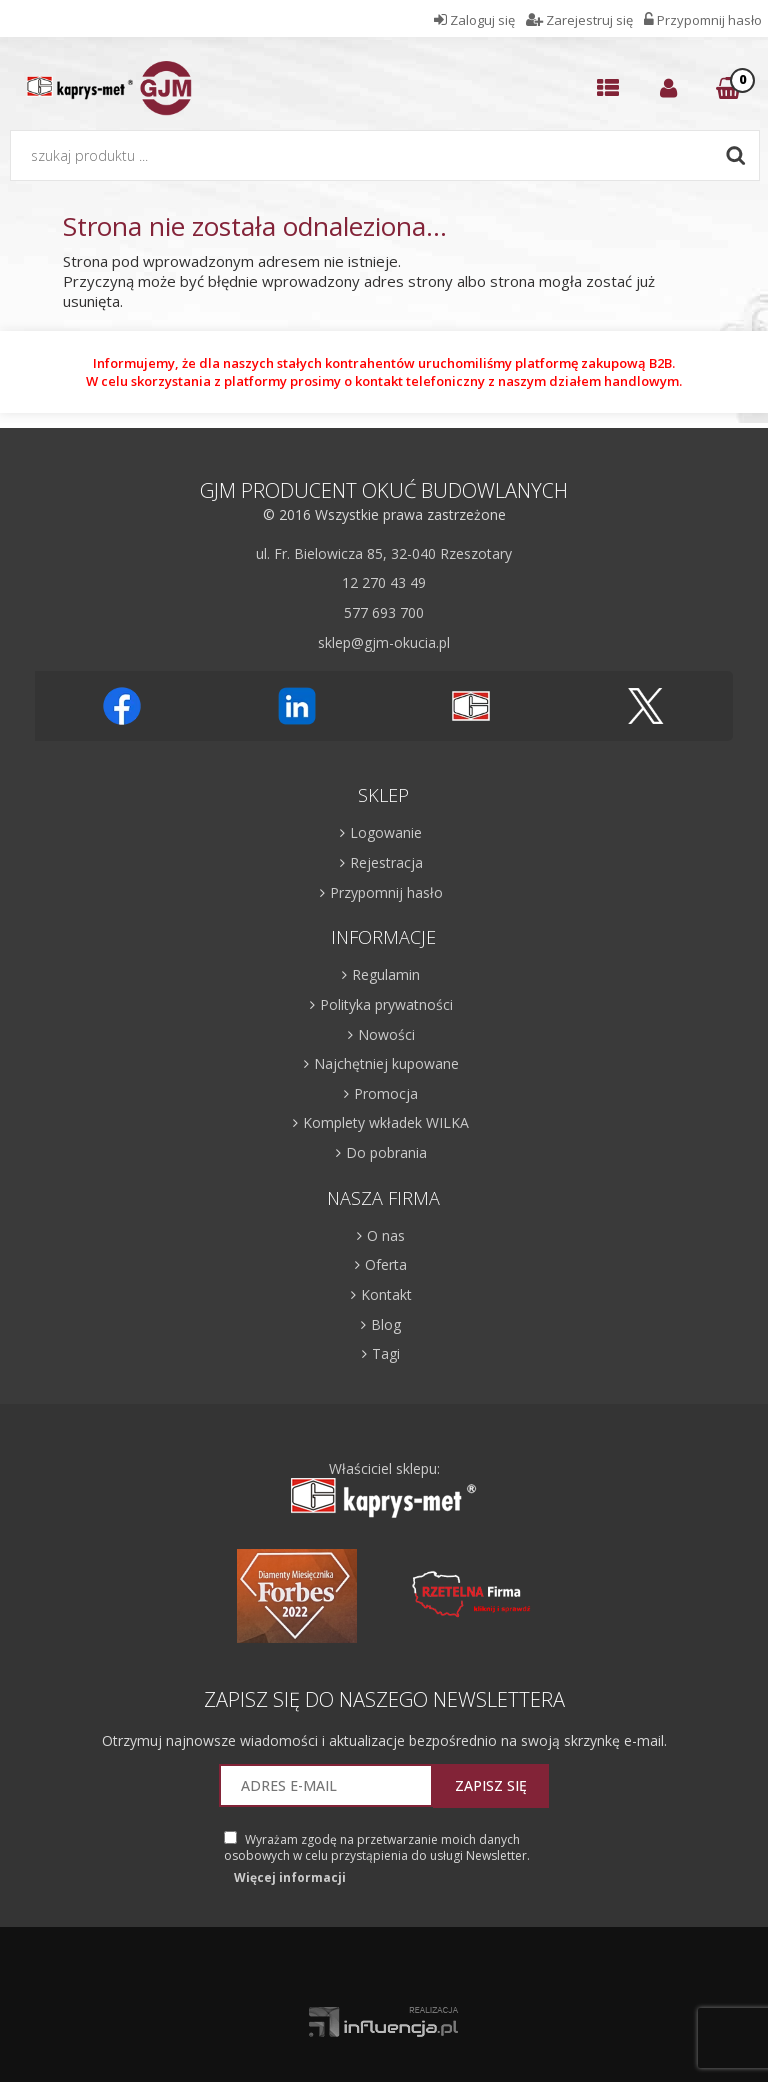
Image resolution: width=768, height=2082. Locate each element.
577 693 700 (384, 612)
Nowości (386, 1034)
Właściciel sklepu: (384, 1489)
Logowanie (386, 832)
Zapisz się (491, 1785)
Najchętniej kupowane (386, 1063)
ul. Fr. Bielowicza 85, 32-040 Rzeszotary (384, 553)
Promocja (386, 1093)
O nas (386, 1235)
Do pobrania (386, 1152)
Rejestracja (386, 862)
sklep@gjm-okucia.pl (384, 642)
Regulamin (386, 974)
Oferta (386, 1264)
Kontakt (386, 1294)
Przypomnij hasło (386, 892)
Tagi (386, 1353)
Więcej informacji (290, 1877)
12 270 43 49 (384, 582)
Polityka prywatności (386, 1004)
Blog (386, 1324)
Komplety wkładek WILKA (386, 1122)
